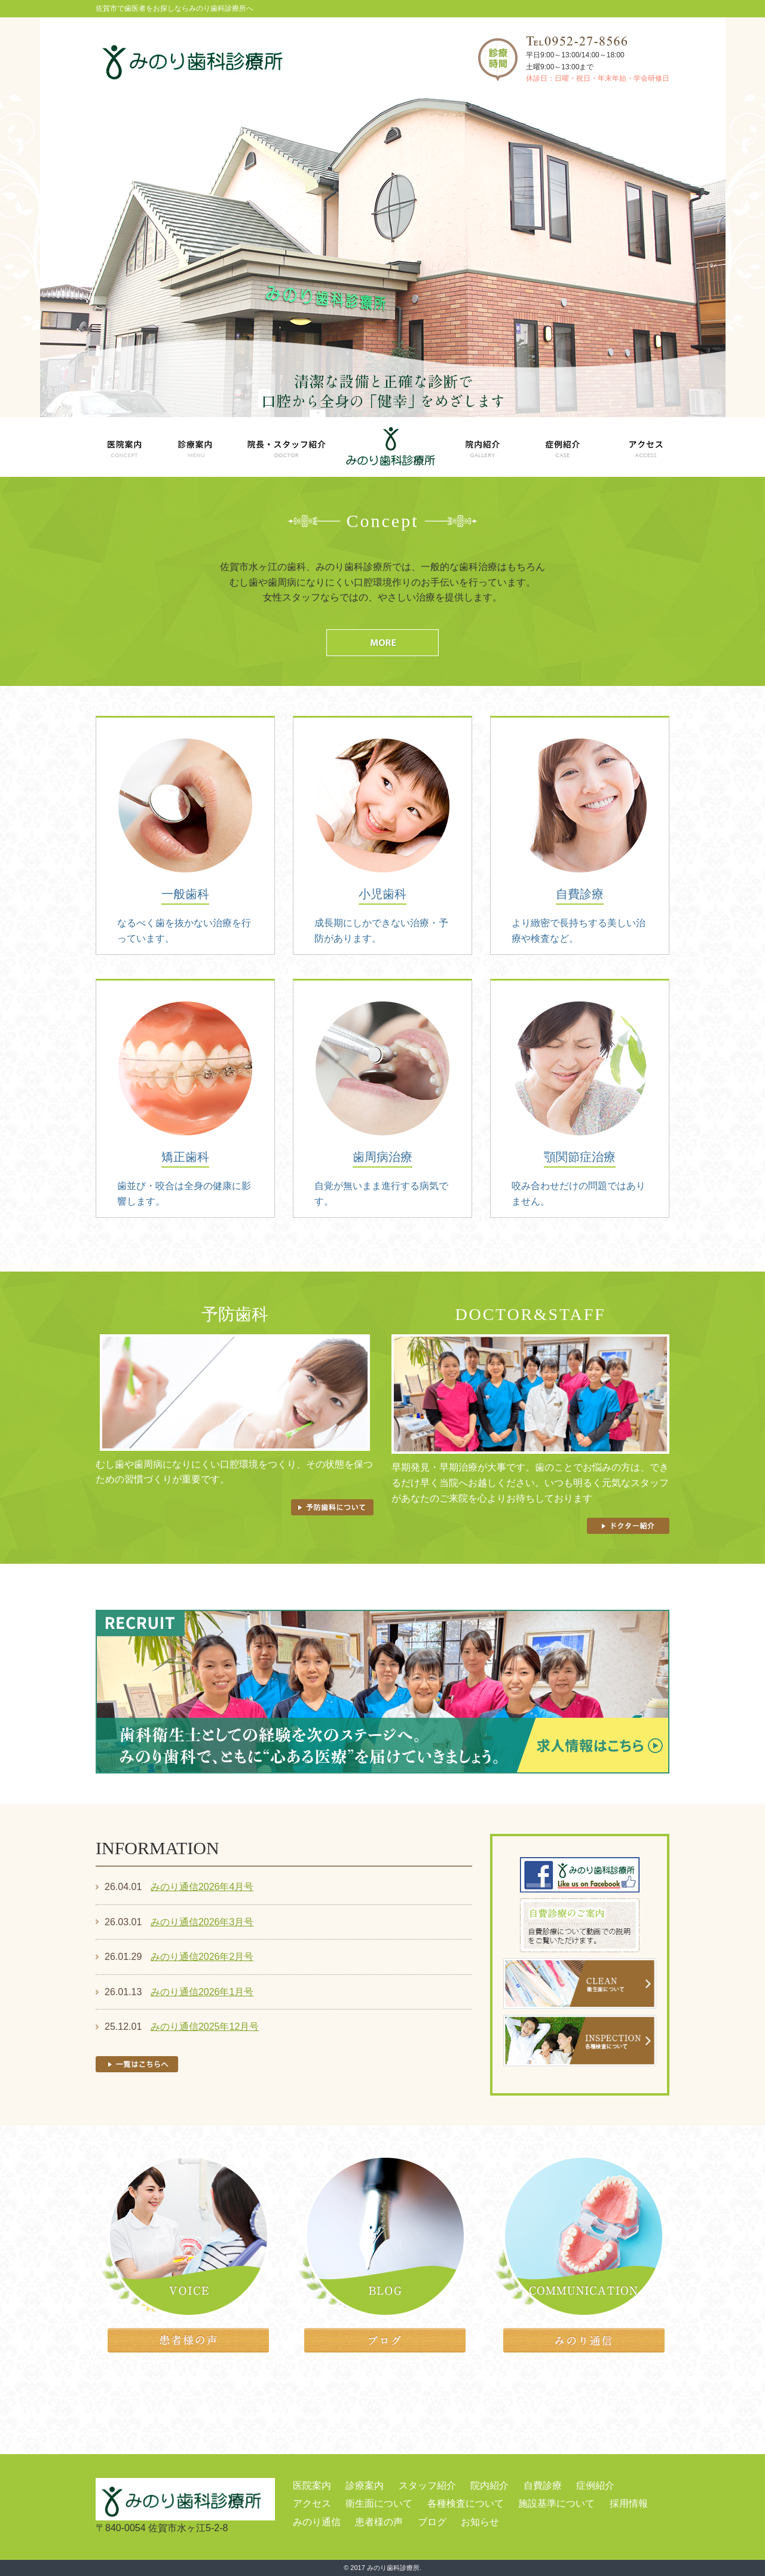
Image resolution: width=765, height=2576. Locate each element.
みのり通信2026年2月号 (202, 1957)
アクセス (312, 2503)
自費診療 (543, 2485)
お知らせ (480, 2522)
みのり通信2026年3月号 (202, 1922)
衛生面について (378, 2503)
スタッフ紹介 (427, 2485)
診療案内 (364, 2485)
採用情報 (629, 2503)
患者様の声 (379, 2522)
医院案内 (312, 2485)
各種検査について (465, 2503)
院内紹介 (489, 2485)
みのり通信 (317, 2522)
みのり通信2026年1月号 (202, 1992)
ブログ (432, 2522)
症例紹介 (595, 2485)
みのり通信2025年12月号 (205, 2026)
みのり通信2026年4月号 (202, 1887)
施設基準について (556, 2503)
